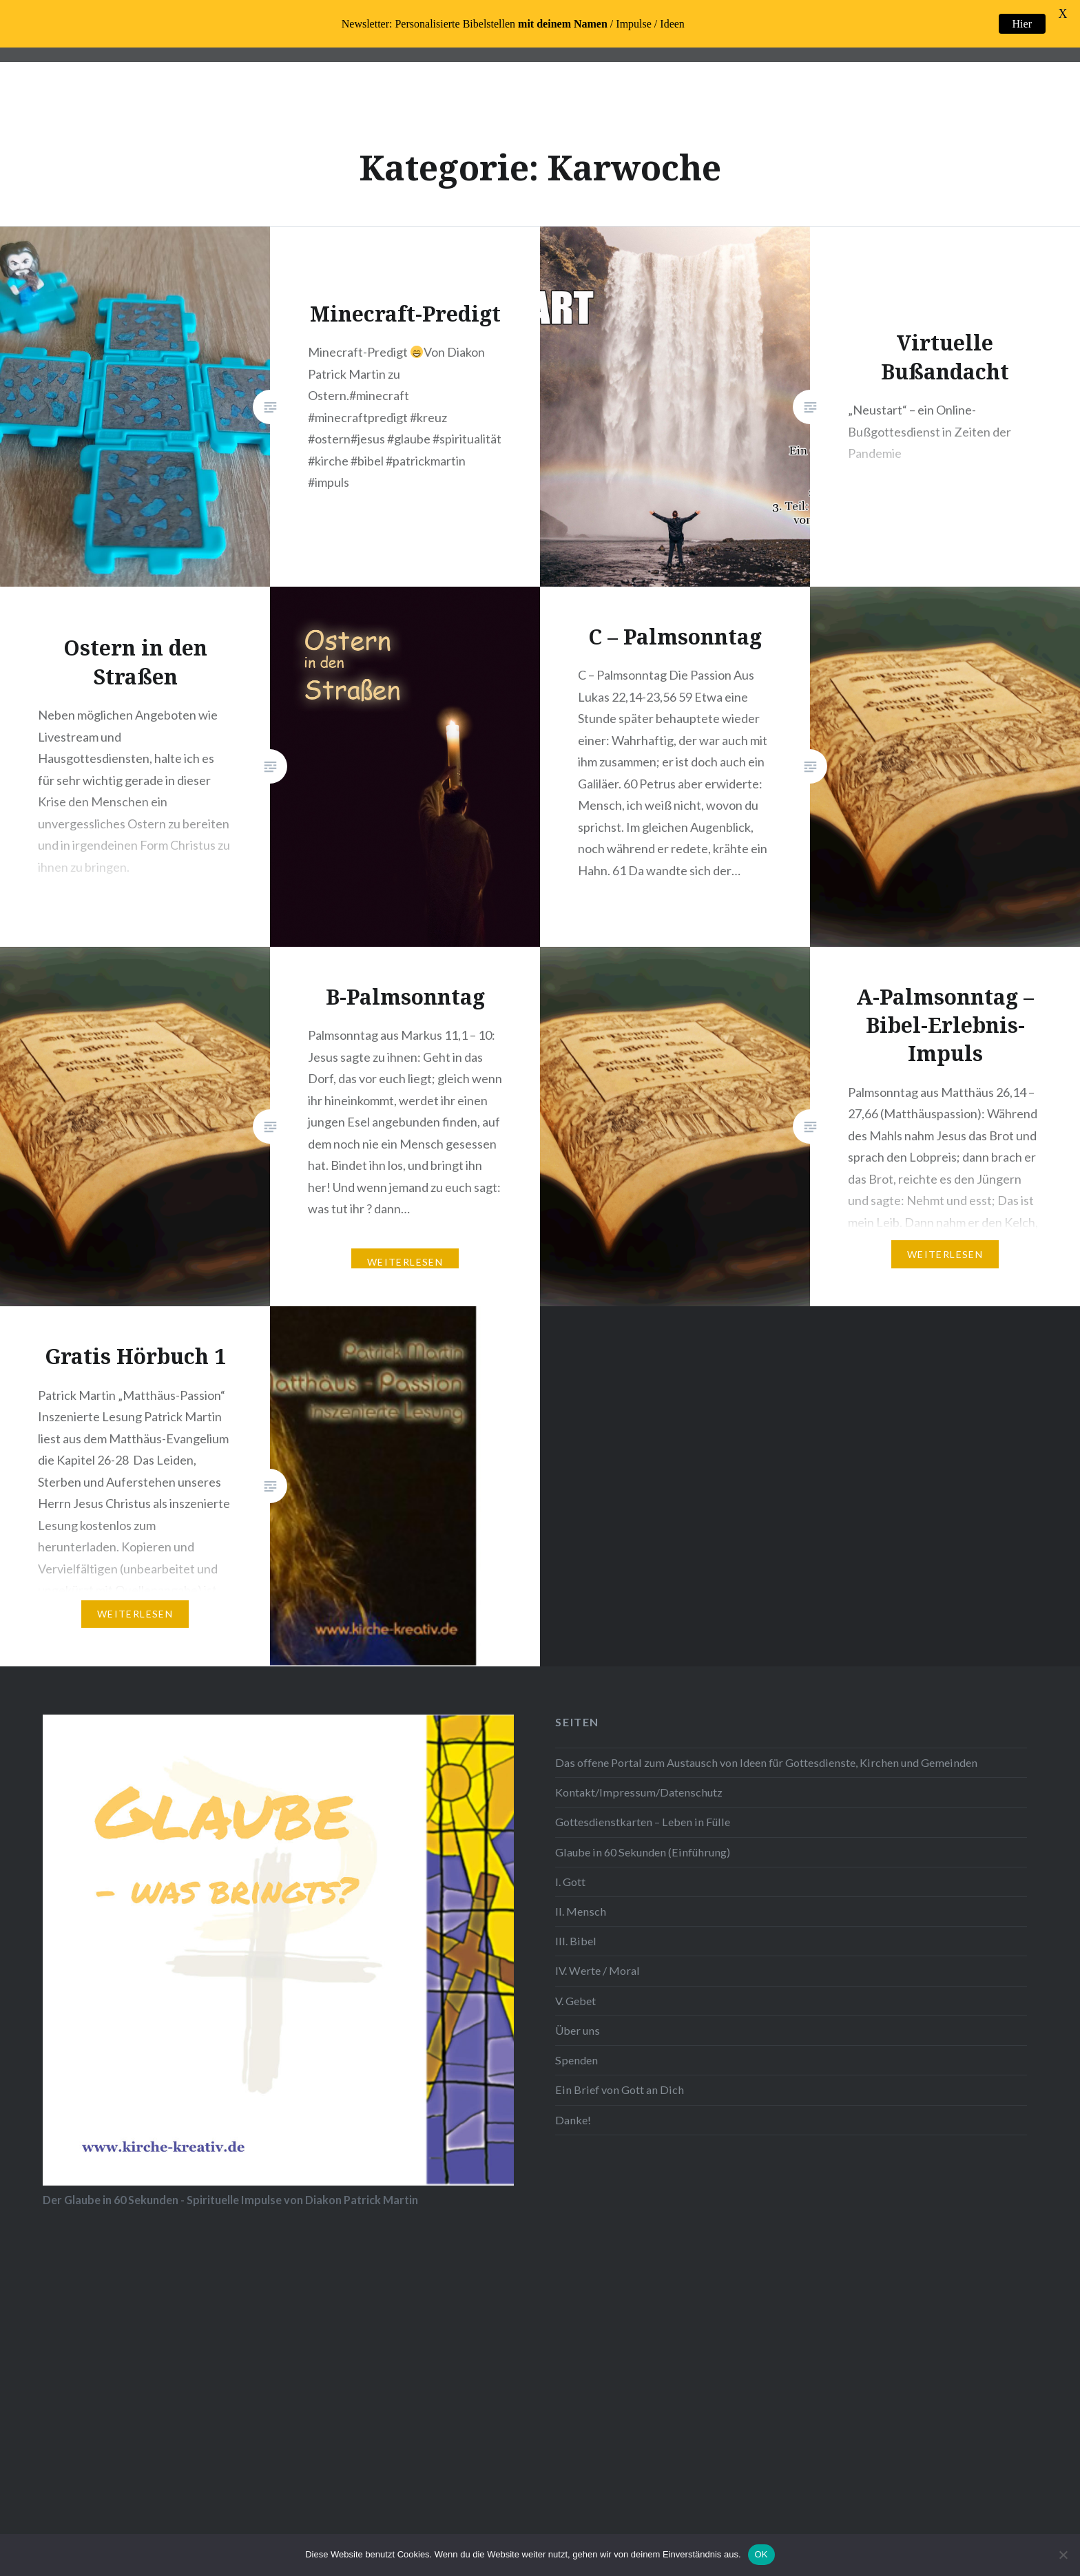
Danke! (573, 2119)
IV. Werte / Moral (597, 1970)
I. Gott (570, 1881)
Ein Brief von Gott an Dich (619, 2089)
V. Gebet (575, 2000)
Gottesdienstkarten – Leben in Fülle (642, 1821)
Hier (1022, 24)
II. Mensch (580, 1911)
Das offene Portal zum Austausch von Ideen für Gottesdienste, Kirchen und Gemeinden (766, 1762)
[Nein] (1063, 2555)
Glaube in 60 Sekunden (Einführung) (642, 1851)
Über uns (577, 2030)
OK (761, 2554)
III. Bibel (575, 1940)
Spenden (576, 2059)
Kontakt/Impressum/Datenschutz (639, 1792)
